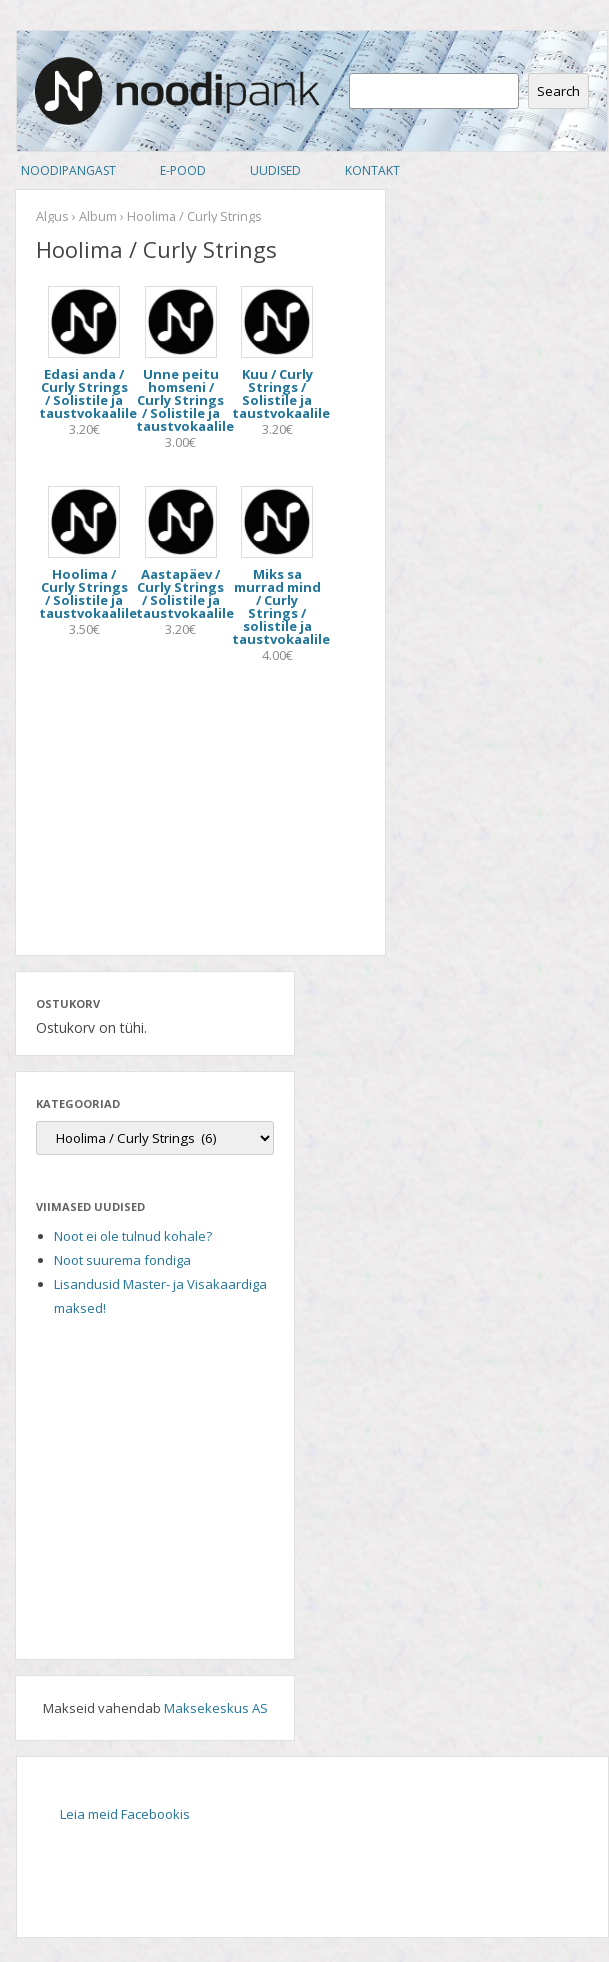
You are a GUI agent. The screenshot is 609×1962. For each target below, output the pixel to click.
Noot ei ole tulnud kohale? (133, 1236)
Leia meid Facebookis (125, 1814)
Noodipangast (68, 170)
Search (558, 91)
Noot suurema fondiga (122, 1260)
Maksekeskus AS (216, 1708)
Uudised (275, 170)
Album (98, 216)
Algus (52, 216)
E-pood (183, 170)
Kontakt (372, 170)
